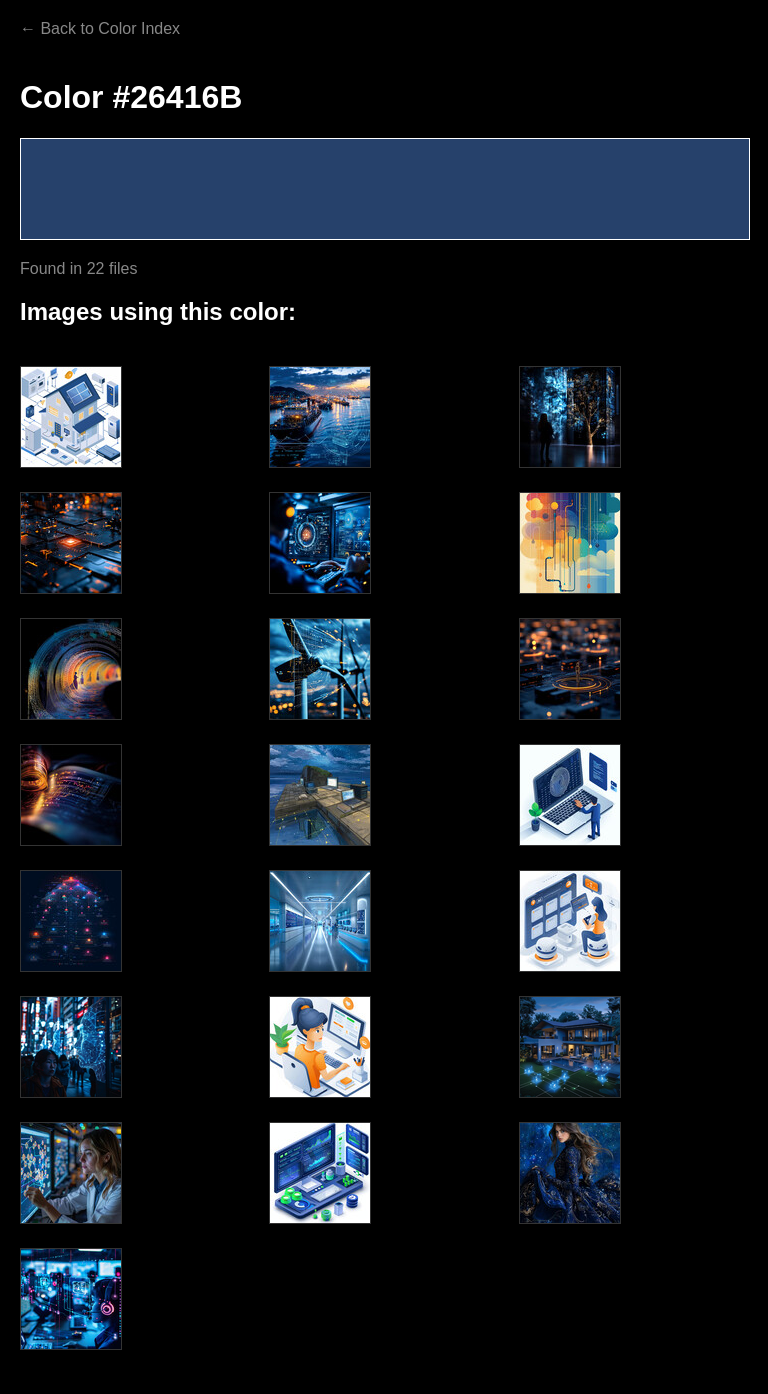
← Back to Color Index (100, 28)
